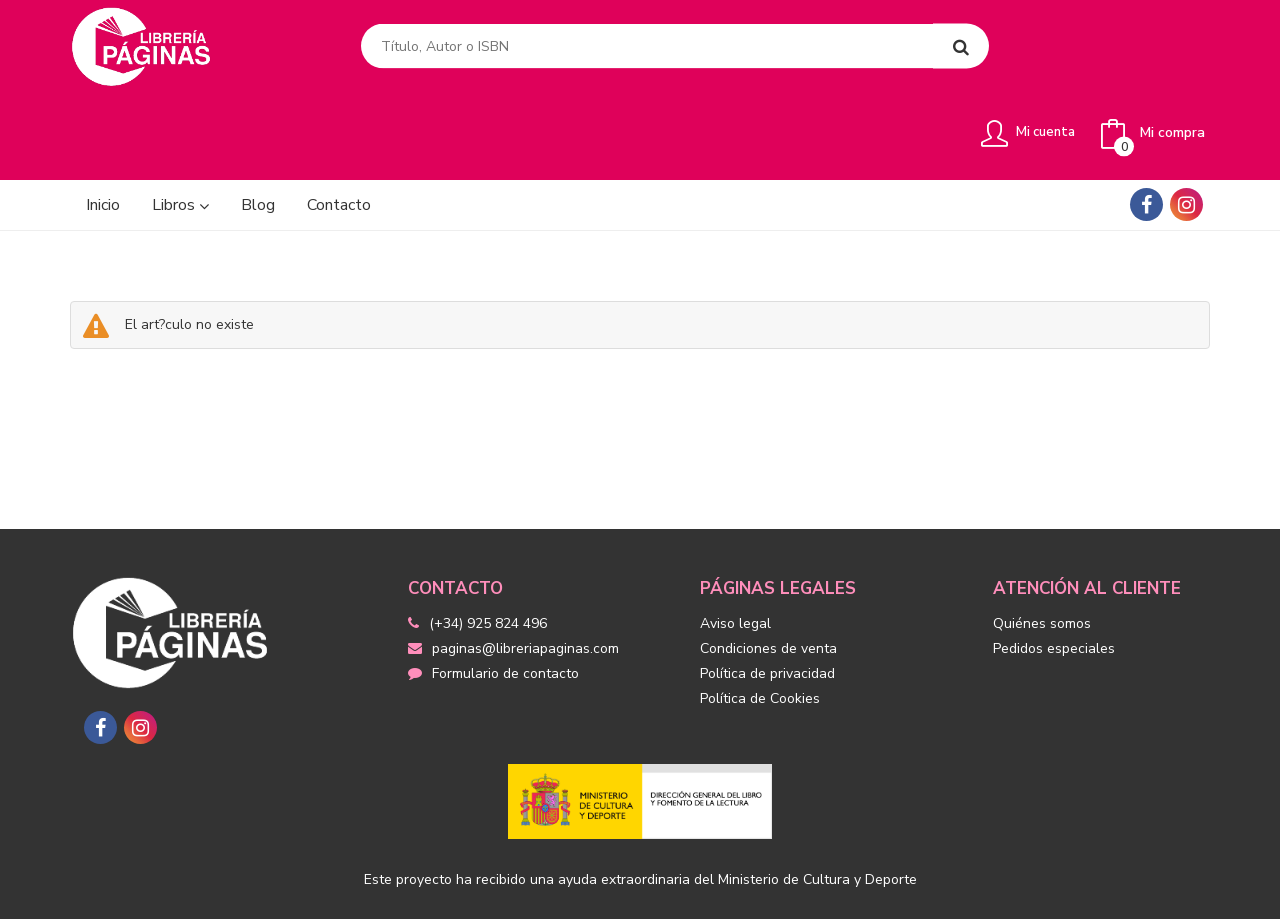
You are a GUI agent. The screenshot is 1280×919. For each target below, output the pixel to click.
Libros (180, 131)
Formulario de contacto (493, 599)
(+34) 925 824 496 (488, 549)
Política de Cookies (760, 624)
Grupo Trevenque (834, 889)
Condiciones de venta (768, 574)
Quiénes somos (1042, 549)
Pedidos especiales (1054, 574)
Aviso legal (735, 549)
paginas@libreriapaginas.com (513, 574)
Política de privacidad (767, 599)
